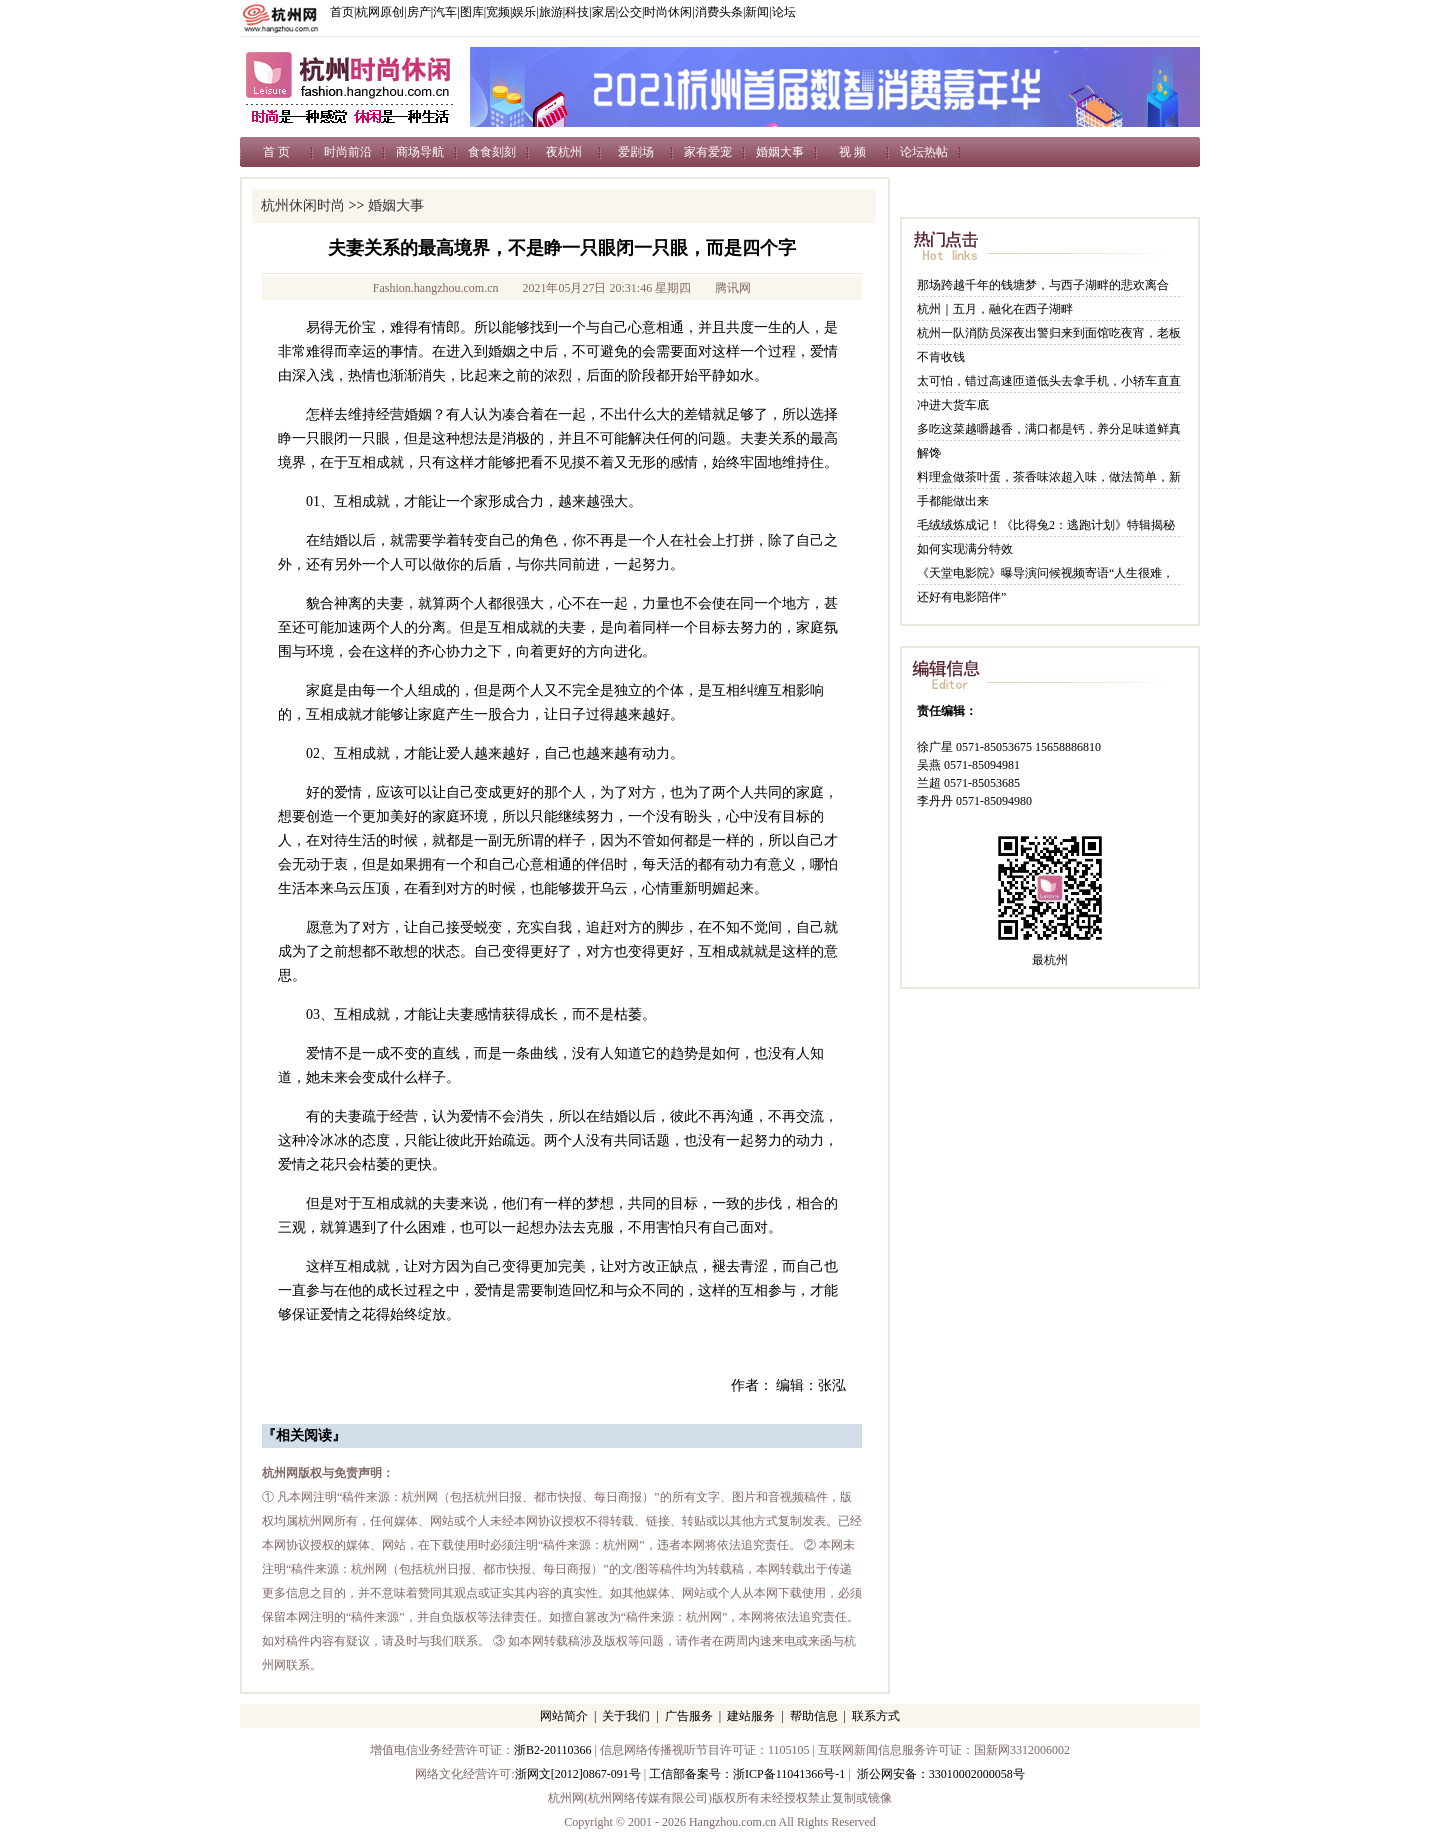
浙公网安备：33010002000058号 (941, 1774)
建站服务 (751, 1716)
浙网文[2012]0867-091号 (578, 1774)
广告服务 (689, 1716)
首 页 (276, 152)
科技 (577, 12)
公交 (630, 12)
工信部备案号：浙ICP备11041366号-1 (747, 1774)
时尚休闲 (668, 12)
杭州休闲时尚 (303, 205)
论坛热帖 (924, 152)
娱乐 (524, 12)
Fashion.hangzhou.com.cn (436, 288)
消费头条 (719, 12)
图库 (472, 12)
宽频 (498, 12)
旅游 (551, 12)
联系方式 (876, 1716)
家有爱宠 (708, 152)
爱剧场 (636, 152)
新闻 (757, 12)
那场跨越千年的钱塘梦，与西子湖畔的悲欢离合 (1043, 285)
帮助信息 (814, 1716)
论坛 (784, 12)
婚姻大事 (780, 152)
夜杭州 (564, 152)
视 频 (852, 152)
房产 (419, 12)
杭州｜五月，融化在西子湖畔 (995, 309)
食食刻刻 (492, 152)
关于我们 (626, 1716)
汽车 (445, 12)
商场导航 (420, 152)
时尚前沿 (348, 152)
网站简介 (564, 1716)
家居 (604, 12)
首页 (342, 12)
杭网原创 (380, 12)
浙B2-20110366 (553, 1750)
